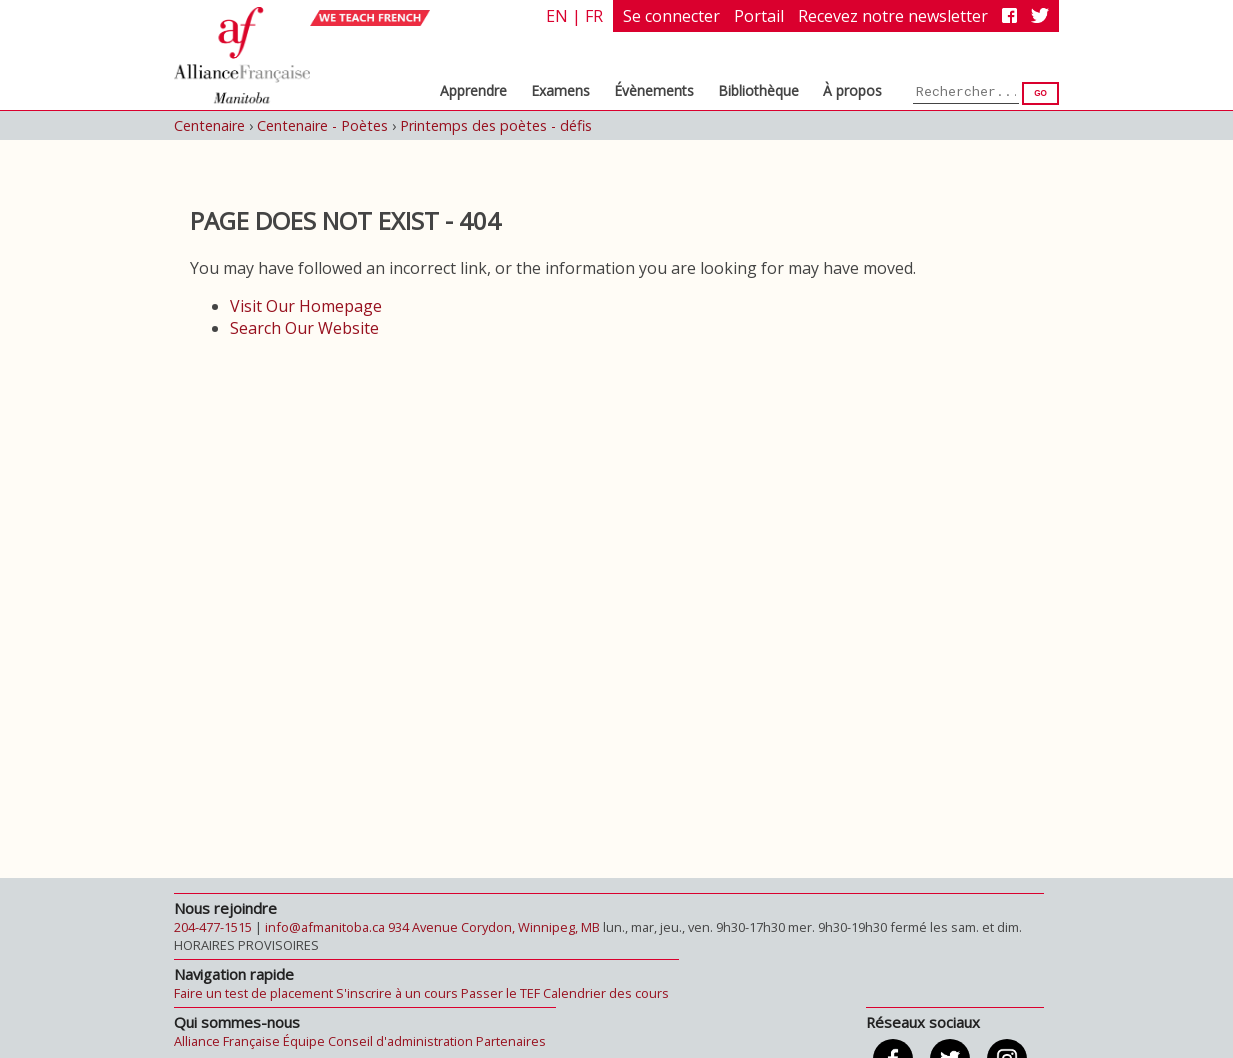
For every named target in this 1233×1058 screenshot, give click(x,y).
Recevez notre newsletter (893, 16)
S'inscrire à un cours (397, 993)
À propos (852, 90)
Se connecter (671, 16)
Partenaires (511, 1041)
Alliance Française (227, 1041)
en (557, 16)
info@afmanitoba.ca (325, 927)
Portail (759, 16)
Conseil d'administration (400, 1041)
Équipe (304, 1041)
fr (594, 16)
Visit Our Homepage (306, 306)
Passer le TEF (500, 993)
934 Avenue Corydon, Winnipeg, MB (494, 927)
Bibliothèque (758, 90)
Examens (560, 90)
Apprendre (473, 90)
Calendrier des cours (606, 993)
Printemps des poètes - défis (496, 125)
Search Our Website (304, 328)
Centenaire (209, 125)
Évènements (654, 90)
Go (1040, 93)
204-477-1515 (213, 927)
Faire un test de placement (253, 993)
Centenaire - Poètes (322, 125)
